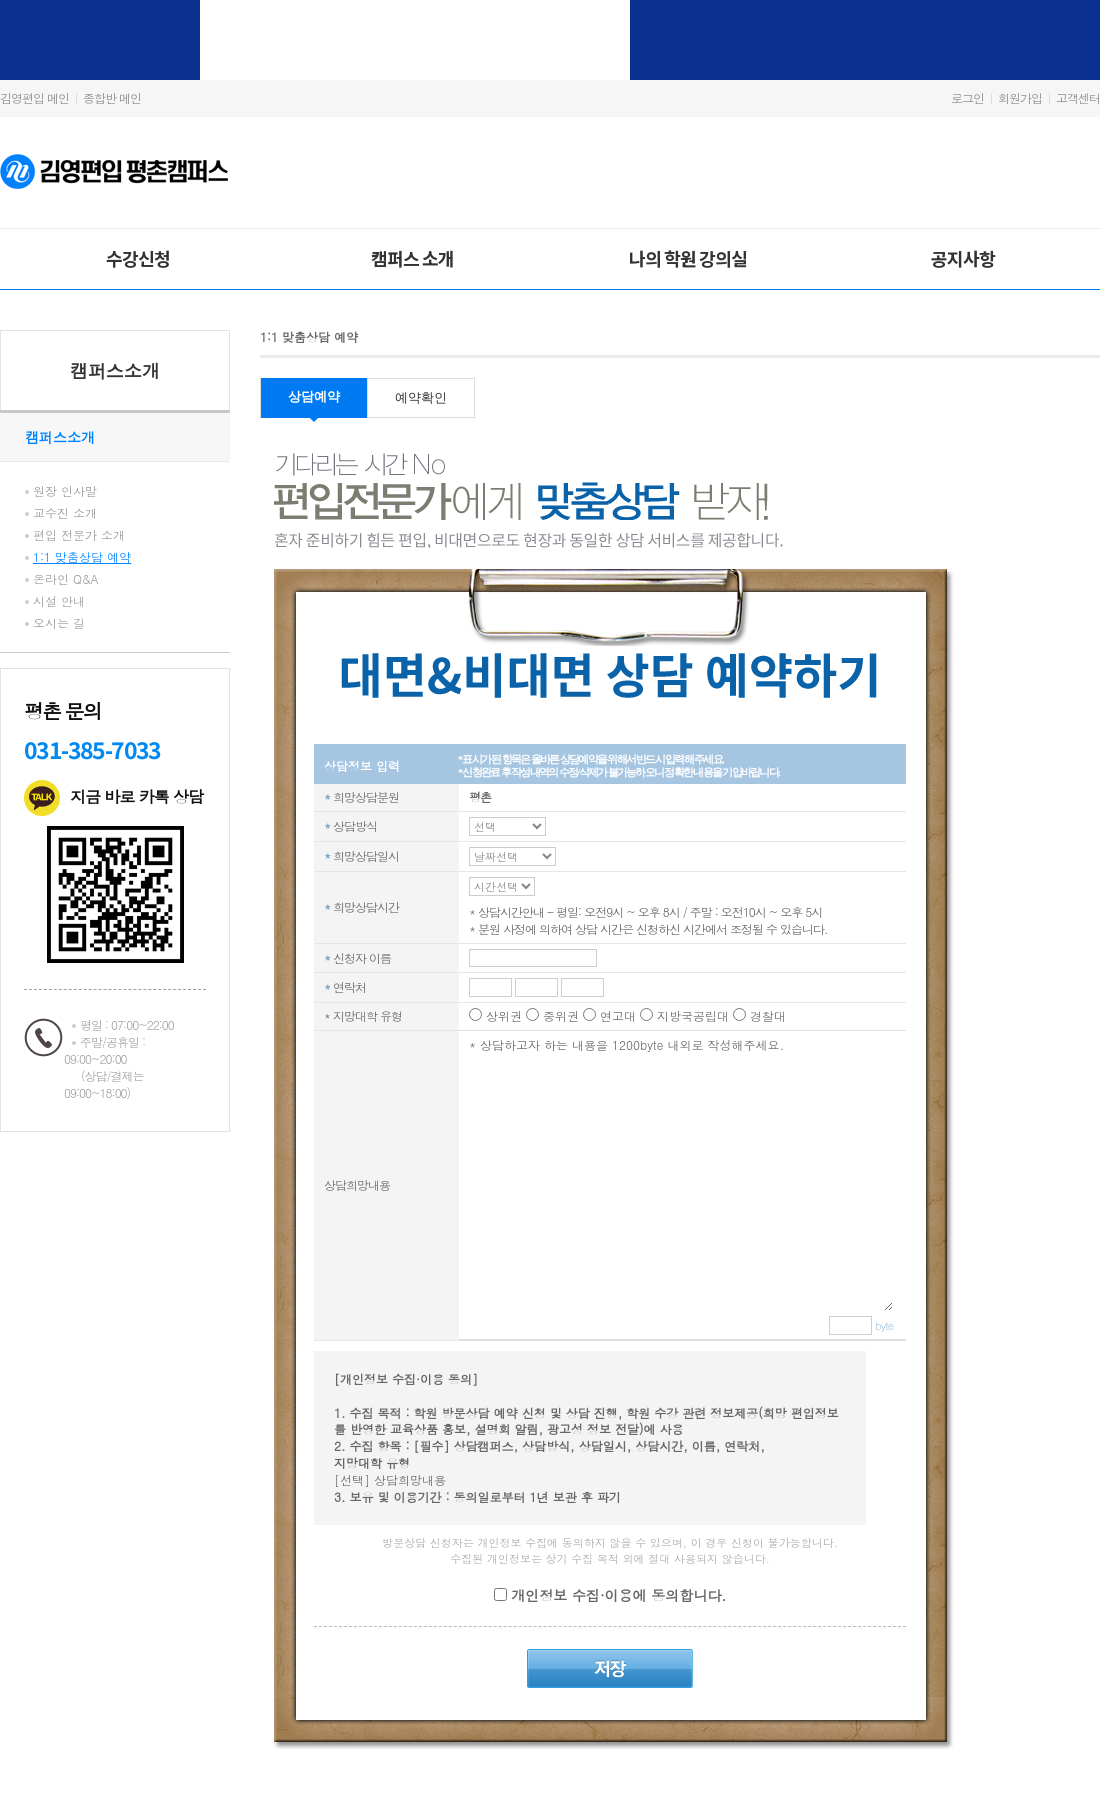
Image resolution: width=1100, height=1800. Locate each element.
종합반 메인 (112, 97)
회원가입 (1020, 97)
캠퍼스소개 (115, 370)
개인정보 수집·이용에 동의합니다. (617, 1595)
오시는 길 (59, 622)
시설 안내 (59, 600)
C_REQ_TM (507, 826)
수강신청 (138, 258)
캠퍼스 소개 (412, 258)
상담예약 (314, 396)
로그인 (967, 97)
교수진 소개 (65, 512)
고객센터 (1078, 97)
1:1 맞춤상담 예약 (82, 556)
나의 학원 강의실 (688, 258)
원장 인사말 (65, 490)
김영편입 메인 (34, 97)
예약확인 (421, 397)
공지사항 (963, 258)
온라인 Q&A (66, 578)
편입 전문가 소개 (79, 534)
